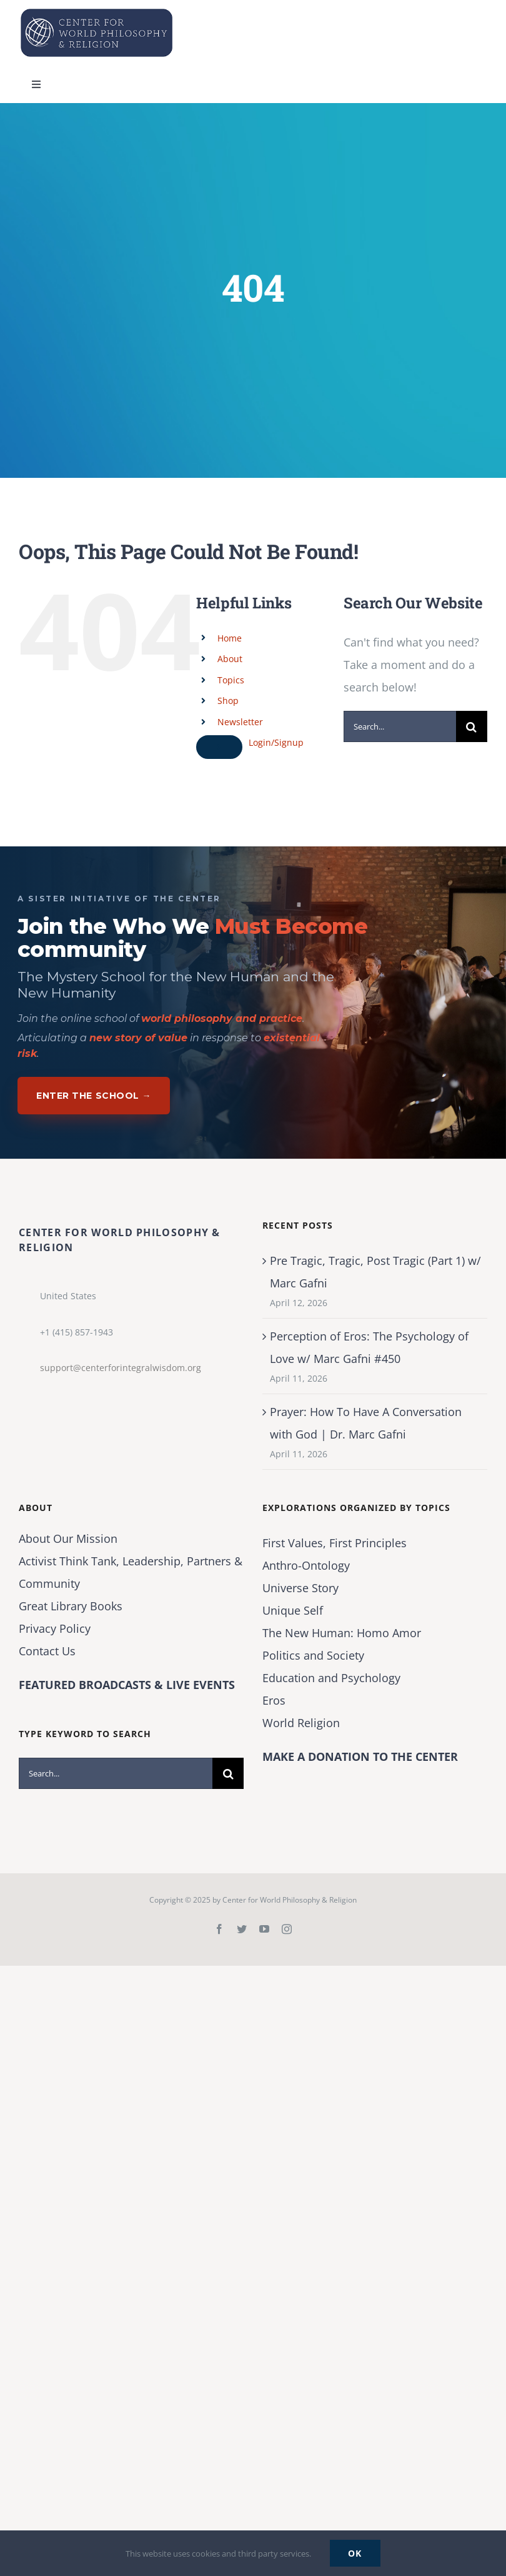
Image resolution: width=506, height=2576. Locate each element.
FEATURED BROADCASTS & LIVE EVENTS (127, 1684)
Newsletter (240, 722)
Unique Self (292, 1610)
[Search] (471, 726)
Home (229, 638)
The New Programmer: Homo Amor (341, 1632)
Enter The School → (93, 1095)
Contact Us (47, 1650)
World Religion (301, 1722)
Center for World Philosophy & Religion (289, 1900)
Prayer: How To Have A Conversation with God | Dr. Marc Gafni (366, 1423)
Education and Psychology (331, 1677)
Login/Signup (276, 742)
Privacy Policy (55, 1628)
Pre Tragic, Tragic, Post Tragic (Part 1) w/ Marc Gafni (375, 1271)
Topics (230, 680)
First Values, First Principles (334, 1542)
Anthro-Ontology (306, 1565)
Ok (355, 2553)
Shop (228, 700)
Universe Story (300, 1587)
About (229, 659)
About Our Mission (68, 1538)
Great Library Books (70, 1605)
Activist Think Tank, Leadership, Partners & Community (130, 1572)
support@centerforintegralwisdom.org (120, 1368)
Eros (273, 1700)
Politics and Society (313, 1655)
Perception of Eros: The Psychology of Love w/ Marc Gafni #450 (369, 1347)
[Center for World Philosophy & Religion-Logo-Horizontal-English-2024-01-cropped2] (97, 11)
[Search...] (400, 726)
